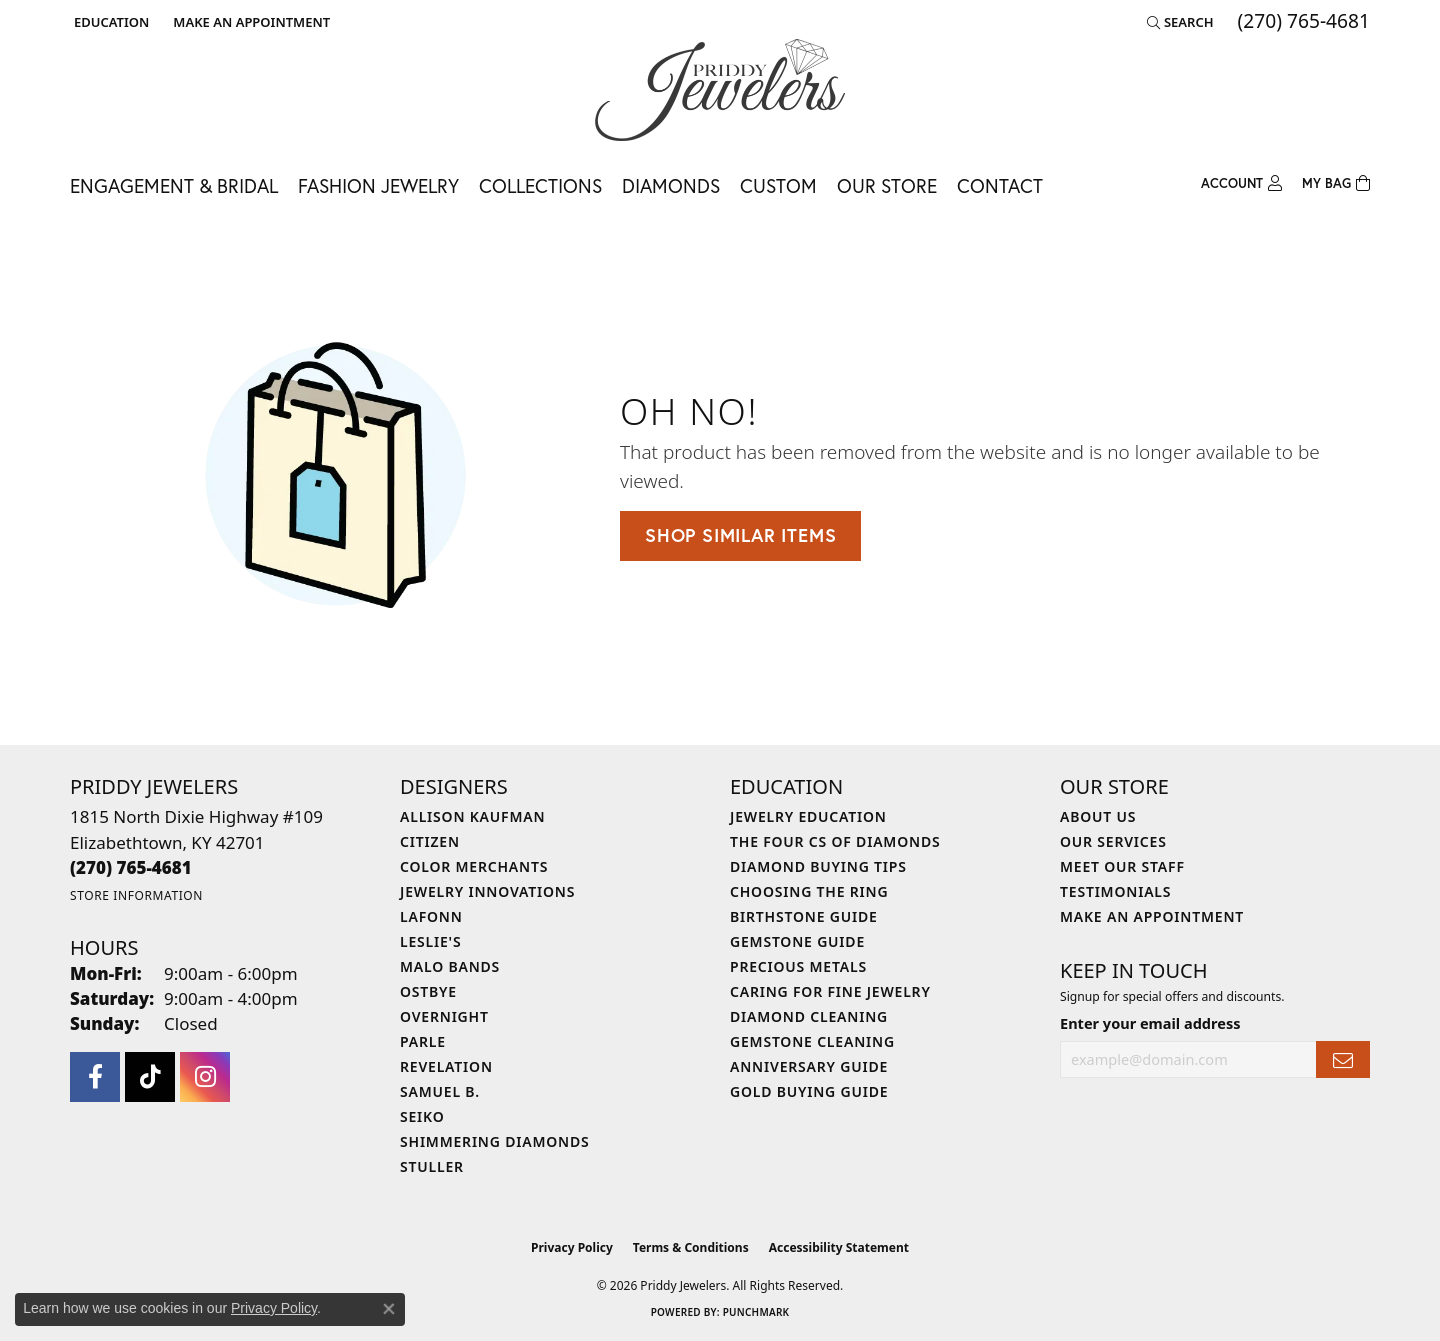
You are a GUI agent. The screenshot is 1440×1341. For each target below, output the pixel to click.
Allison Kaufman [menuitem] (472, 816)
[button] (109, 22)
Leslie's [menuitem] (430, 941)
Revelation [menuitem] (446, 1066)
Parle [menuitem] (423, 1041)
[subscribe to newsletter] (1343, 1059)
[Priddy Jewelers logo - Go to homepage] (720, 90)
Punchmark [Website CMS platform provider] (756, 1312)
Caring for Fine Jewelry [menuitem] (830, 991)
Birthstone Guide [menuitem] (804, 916)
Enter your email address (1150, 1023)
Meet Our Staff (1122, 866)
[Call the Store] (131, 867)
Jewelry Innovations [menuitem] (487, 891)
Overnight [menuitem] (444, 1016)
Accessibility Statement (839, 1247)
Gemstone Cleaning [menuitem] (812, 1041)
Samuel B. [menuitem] (440, 1091)
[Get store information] (136, 895)
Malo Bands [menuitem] (450, 966)
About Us (1098, 816)
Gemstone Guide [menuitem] (797, 941)
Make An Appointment (1152, 916)
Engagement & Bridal (174, 185)
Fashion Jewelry (378, 185)
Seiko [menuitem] (422, 1116)
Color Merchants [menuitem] (474, 866)
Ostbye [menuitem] (428, 991)
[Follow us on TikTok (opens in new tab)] (150, 1077)
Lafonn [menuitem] (431, 916)
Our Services (1113, 841)
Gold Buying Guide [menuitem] (809, 1091)
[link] (249, 22)
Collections (540, 185)
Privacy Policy (572, 1247)
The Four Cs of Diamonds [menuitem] (835, 841)
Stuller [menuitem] (432, 1166)
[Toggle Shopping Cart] (1336, 184)
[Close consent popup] (389, 1309)
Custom (778, 185)
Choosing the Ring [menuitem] (809, 891)
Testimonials (1115, 891)
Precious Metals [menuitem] (798, 966)
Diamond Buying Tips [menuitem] (818, 866)
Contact (1000, 185)
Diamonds (671, 185)
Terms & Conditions (691, 1247)
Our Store (887, 185)
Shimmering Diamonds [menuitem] (495, 1141)
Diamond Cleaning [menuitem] (809, 1016)
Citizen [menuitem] (430, 841)
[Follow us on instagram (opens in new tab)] (205, 1077)
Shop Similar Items (740, 535)
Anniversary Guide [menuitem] (809, 1066)
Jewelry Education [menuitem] (808, 816)
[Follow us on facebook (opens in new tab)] (95, 1077)
